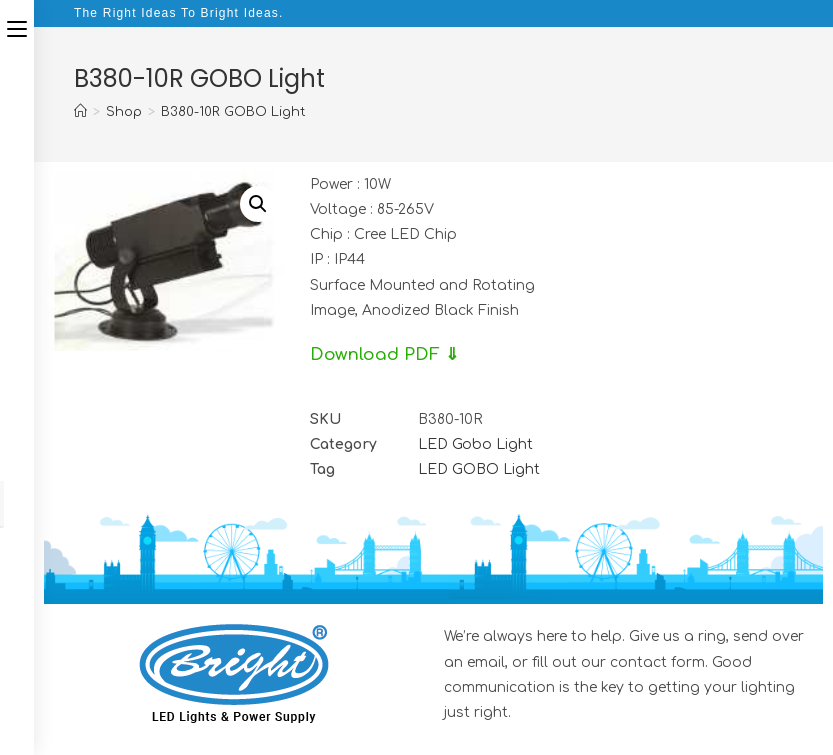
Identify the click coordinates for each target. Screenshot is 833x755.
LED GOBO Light (479, 469)
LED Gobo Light (475, 444)
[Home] (80, 112)
